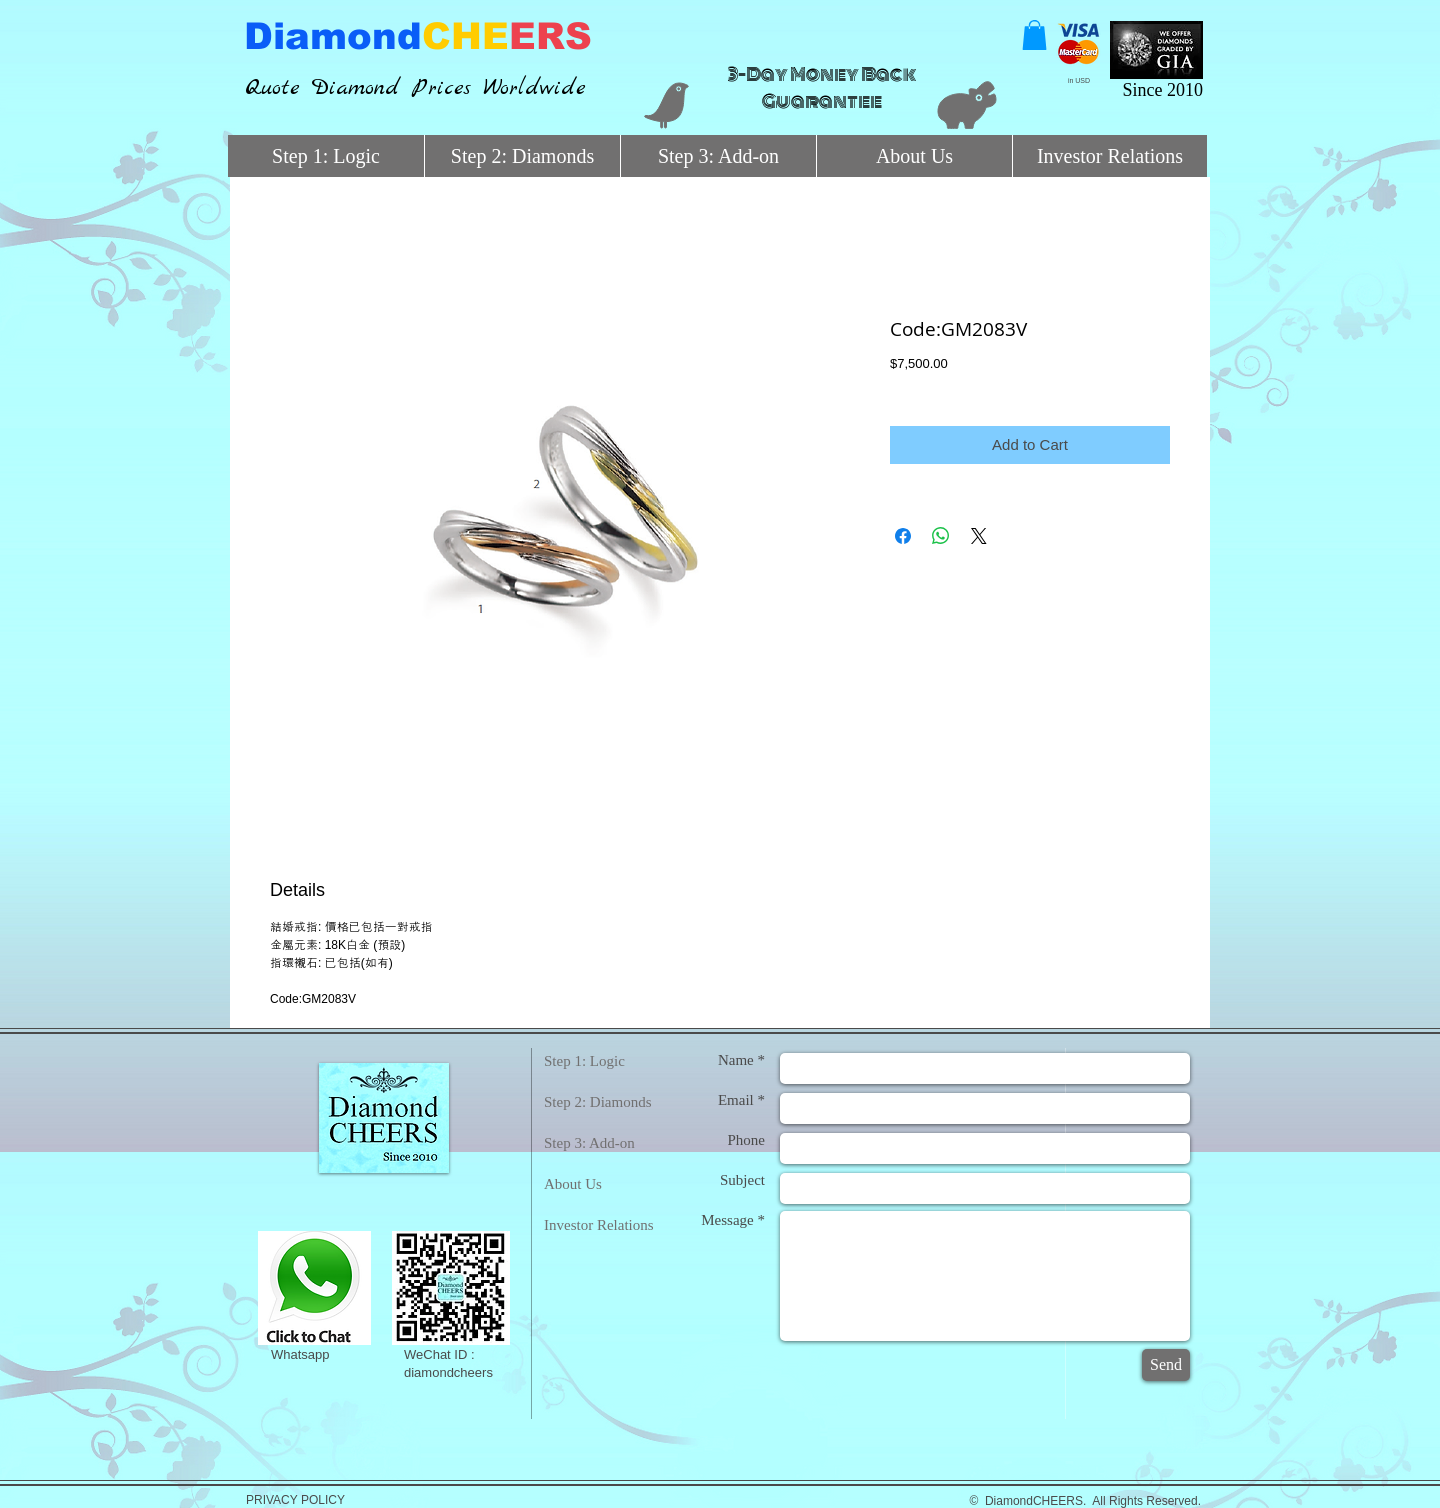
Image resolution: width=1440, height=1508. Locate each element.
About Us (573, 1184)
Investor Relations (599, 1225)
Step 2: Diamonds (598, 1102)
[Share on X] (979, 536)
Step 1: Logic (584, 1061)
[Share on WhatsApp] (941, 536)
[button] (1034, 35)
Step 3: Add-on (589, 1143)
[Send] (1166, 1365)
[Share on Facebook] (903, 536)
